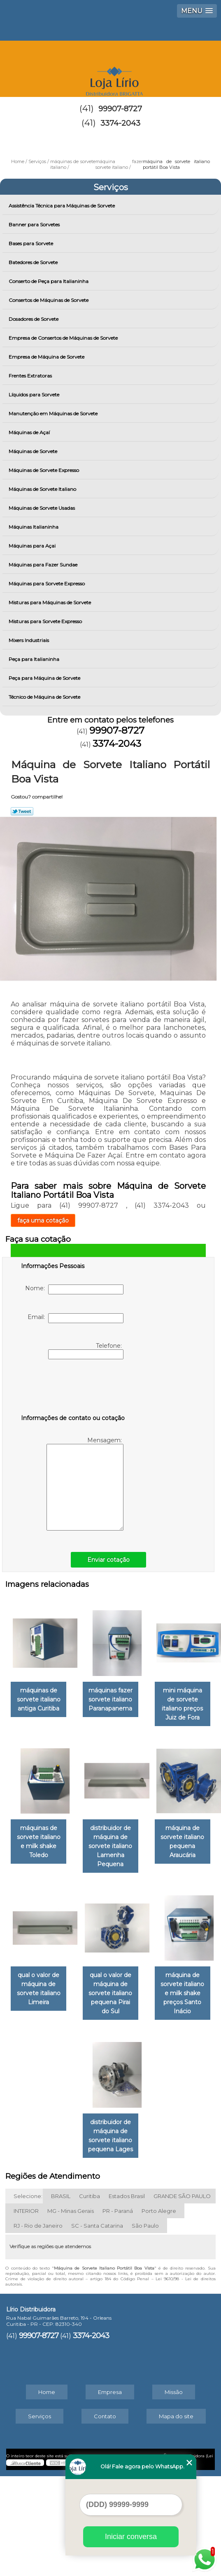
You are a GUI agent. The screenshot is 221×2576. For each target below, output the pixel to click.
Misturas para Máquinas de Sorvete (50, 602)
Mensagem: (85, 1483)
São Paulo (145, 2325)
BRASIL (60, 2296)
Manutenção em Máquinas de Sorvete (54, 413)
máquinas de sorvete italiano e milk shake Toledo (153, 1827)
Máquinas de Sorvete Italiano (43, 489)
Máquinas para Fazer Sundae (44, 565)
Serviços (110, 187)
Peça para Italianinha (34, 659)
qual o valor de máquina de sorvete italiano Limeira (68, 2093)
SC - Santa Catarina (97, 2325)
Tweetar (22, 811)
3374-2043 (120, 123)
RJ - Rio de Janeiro (38, 2325)
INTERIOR (26, 2310)
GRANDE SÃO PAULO (182, 2296)
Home (46, 2492)
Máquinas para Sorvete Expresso (47, 583)
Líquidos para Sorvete (34, 394)
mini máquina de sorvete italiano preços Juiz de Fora (67, 1827)
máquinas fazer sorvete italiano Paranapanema (153, 1699)
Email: (75, 1318)
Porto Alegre (159, 2310)
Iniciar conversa (131, 2536)
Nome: (74, 1289)
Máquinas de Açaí (30, 432)
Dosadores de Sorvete (34, 319)
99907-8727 (120, 108)
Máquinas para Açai (33, 546)
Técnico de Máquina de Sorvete (45, 697)
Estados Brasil (127, 2296)
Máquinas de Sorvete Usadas (42, 508)
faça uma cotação (43, 1220)
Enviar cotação (108, 1559)
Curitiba (89, 2296)
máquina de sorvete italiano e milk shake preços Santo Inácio (68, 2231)
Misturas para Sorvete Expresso (46, 621)
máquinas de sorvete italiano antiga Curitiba (67, 1699)
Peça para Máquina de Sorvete (45, 678)
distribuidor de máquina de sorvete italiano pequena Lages (153, 2235)
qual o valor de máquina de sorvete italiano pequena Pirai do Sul (153, 2098)
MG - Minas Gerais (70, 2310)
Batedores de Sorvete (34, 262)
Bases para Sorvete (31, 243)
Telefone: (85, 1350)
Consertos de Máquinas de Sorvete (49, 300)
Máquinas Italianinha (34, 527)
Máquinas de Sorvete (33, 451)
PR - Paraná (117, 2310)
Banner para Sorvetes (35, 224)
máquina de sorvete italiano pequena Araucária (153, 1955)
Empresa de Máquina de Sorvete (47, 357)
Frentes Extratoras (31, 376)
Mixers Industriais (29, 640)
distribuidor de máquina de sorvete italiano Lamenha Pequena (68, 1960)
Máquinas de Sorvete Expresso (44, 470)
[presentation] (73, 1388)
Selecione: (28, 2296)
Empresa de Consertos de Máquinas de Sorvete (64, 338)
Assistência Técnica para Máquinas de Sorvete (62, 206)
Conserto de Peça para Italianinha (49, 281)
